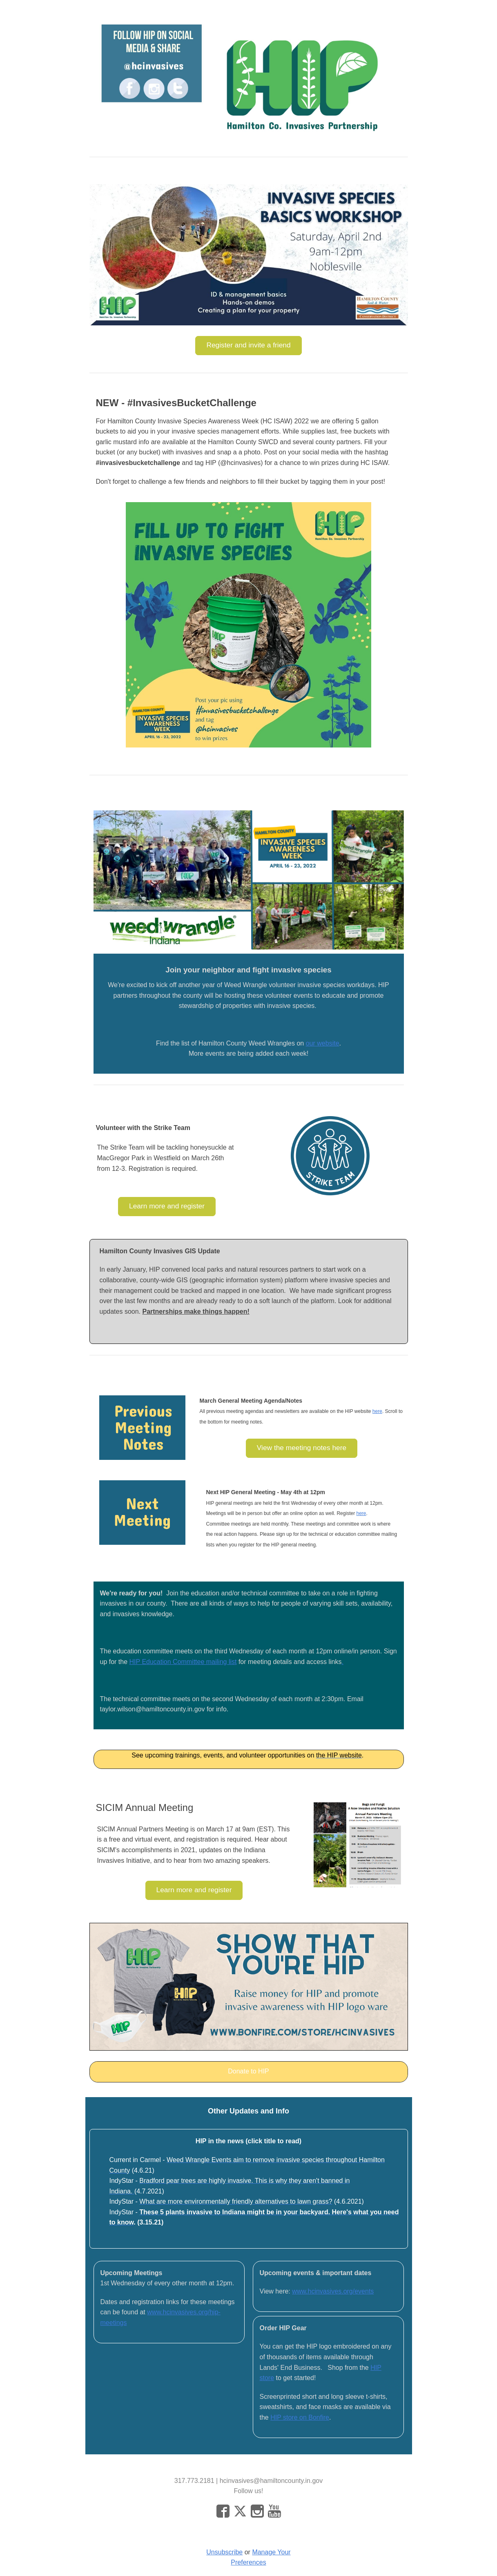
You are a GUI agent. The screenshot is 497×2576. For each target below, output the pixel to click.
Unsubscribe (224, 2552)
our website (322, 1043)
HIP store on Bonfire (299, 2417)
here (377, 1411)
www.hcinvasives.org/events (333, 2291)
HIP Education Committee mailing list (183, 1661)
